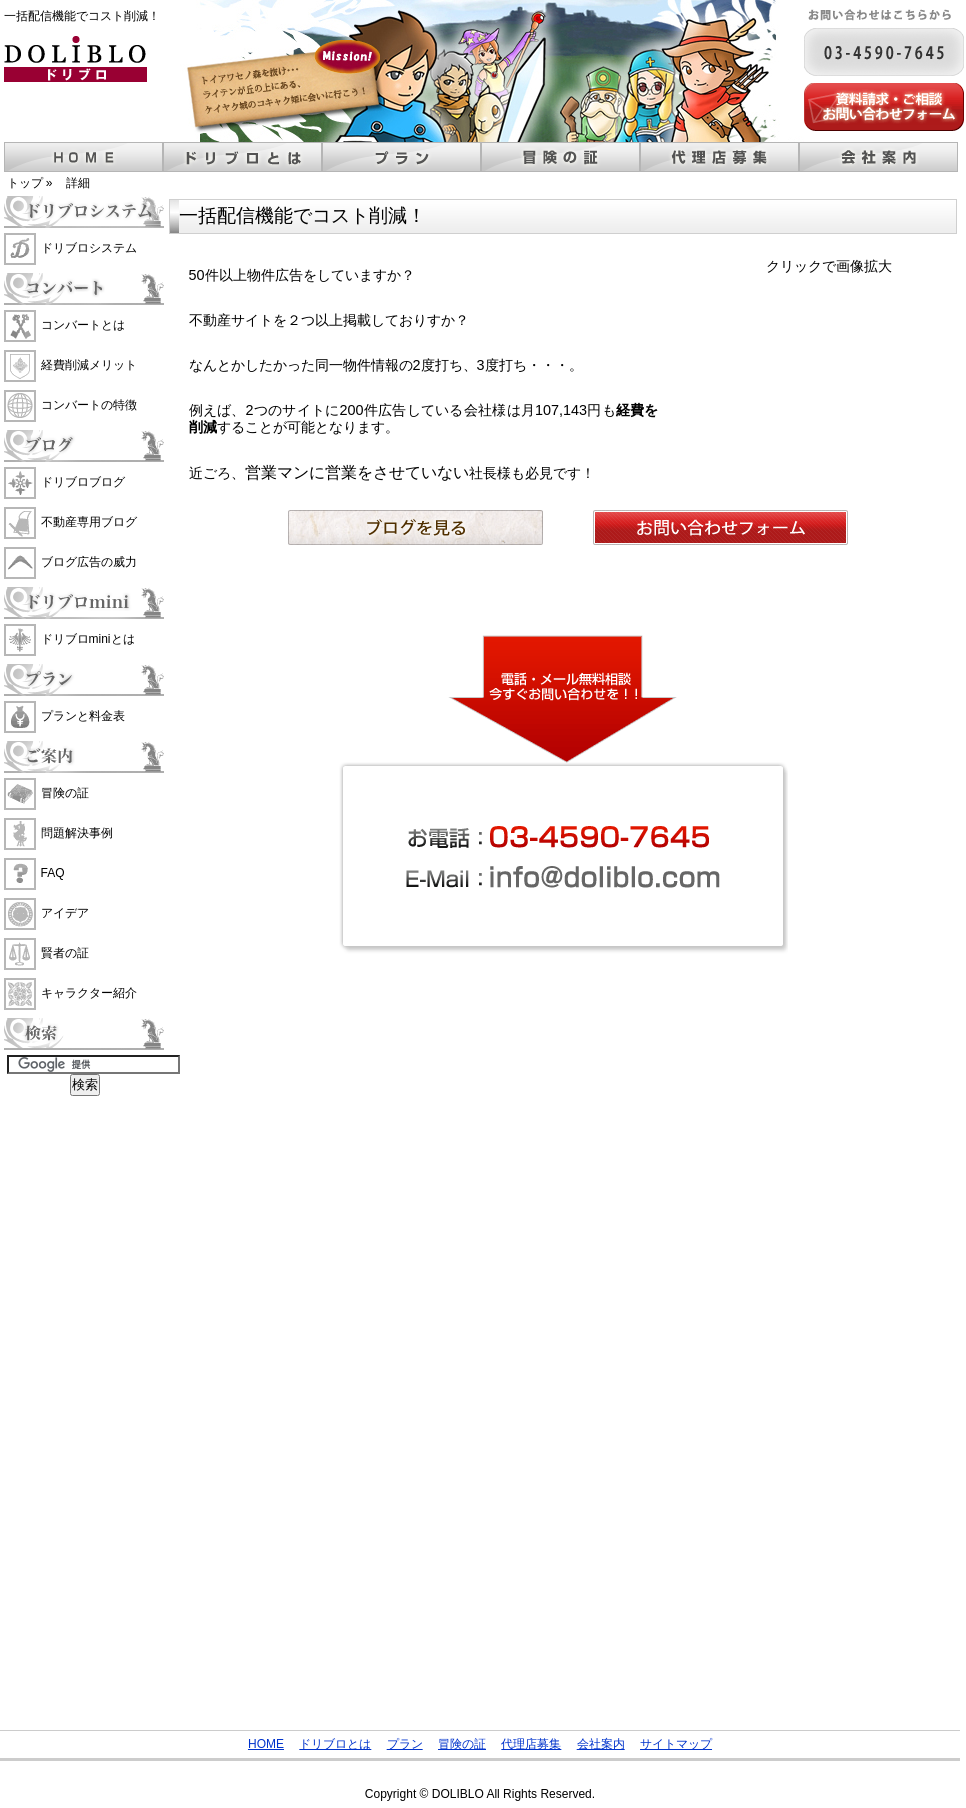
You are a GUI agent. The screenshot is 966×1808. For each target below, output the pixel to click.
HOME (266, 1744)
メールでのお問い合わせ (884, 107)
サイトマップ (676, 1744)
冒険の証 (560, 157)
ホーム (83, 157)
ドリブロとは (242, 157)
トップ (25, 183)
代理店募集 (719, 157)
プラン (401, 157)
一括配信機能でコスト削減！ (82, 16)
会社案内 (878, 157)
